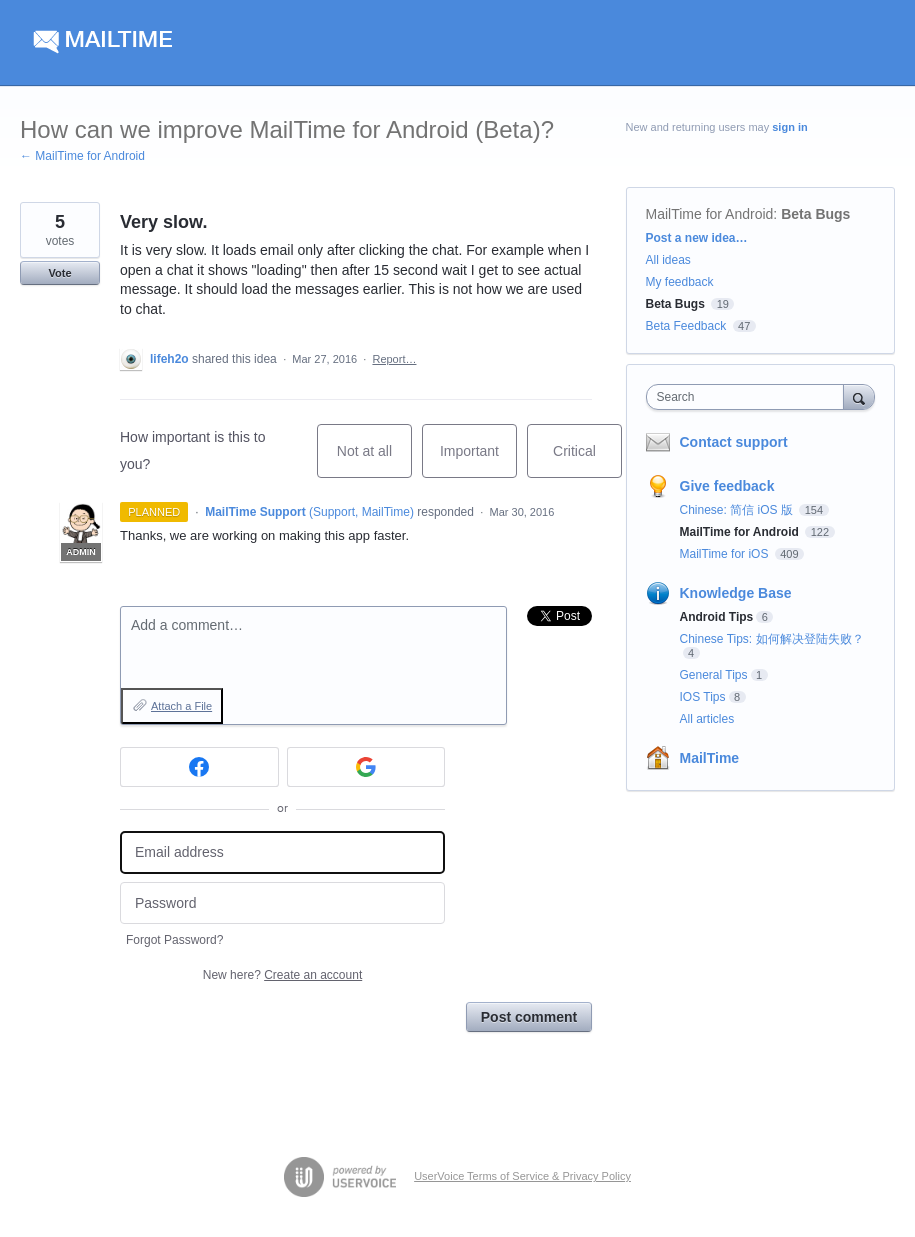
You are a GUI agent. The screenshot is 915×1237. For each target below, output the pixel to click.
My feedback (680, 282)
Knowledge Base (736, 593)
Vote (59, 273)
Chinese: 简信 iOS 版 (738, 510)
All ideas (668, 260)
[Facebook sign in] (199, 767)
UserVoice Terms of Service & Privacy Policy (522, 1176)
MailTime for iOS (726, 554)
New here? (282, 975)
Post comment (529, 1017)
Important (478, 460)
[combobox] (749, 397)
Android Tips (717, 617)
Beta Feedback (686, 326)
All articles (707, 719)
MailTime (710, 758)
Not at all (374, 460)
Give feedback (727, 486)
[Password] (282, 903)
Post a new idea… (697, 238)
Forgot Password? (174, 940)
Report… (394, 359)
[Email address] (282, 852)
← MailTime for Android (82, 156)
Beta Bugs (815, 214)
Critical (587, 460)
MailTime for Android (710, 214)
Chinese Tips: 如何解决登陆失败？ (772, 639)
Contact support (734, 442)
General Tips (714, 675)
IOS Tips (703, 697)
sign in (789, 127)
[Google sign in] (366, 767)
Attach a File (181, 706)
